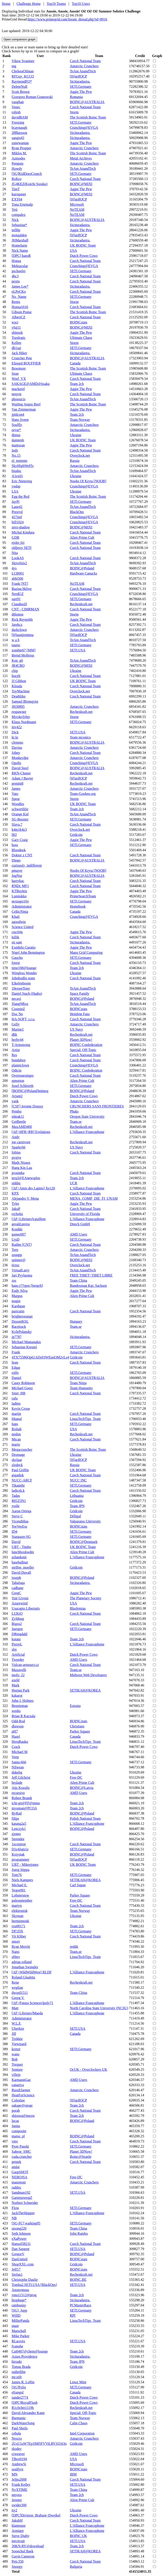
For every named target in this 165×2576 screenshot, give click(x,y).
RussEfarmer (21, 2090)
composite (19, 2131)
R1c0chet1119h (23, 2408)
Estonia (75, 1706)
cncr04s (17, 932)
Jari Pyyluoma (22, 1275)
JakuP (16, 1209)
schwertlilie (20, 809)
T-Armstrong (21, 1045)
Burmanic (19, 2418)
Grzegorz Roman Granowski (32, 97)
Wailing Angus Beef (26, 404)
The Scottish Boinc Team (88, 117)
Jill (14, 2034)
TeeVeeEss (19, 1526)
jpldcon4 (18, 414)
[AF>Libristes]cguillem (28, 1219)
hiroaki (17, 2361)
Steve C (17, 1516)
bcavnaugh (19, 127)
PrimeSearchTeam (83, 896)
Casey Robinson (23, 1383)
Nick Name (20, 250)
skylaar (17, 1460)
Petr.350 (17, 2561)
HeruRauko (20, 1741)
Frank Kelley (21, 2484)
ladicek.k (18, 1490)
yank (15, 1101)
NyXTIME (19, 2490)
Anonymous (20, 2290)
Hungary (76, 1321)
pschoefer (18, 271)
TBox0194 (19, 2459)
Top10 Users (81, 4)
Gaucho (17, 958)
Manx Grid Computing (86, 952)
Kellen (16, 343)
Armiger (18, 2531)
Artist (16, 1050)
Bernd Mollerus (23, 655)
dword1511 (20, 1993)
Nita (15, 553)
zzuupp (17, 1255)
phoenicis (18, 399)
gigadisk (18, 1475)
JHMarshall (20, 240)
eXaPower (19, 2238)
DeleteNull (19, 86)
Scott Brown (20, 92)
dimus (16, 435)
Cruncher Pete (22, 358)
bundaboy (19, 1060)
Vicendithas (20, 1521)
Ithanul (17, 1419)
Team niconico (80, 737)
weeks (16, 1711)
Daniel (16, 1378)
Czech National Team (85, 61)
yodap (16, 486)
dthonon (17, 614)
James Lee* (20, 286)
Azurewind (19, 1603)
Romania (76, 97)
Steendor (18, 1839)
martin (16, 1414)
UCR (73, 1183)
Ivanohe (17, 2346)
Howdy (17, 168)
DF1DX (17, 1931)
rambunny (19, 2305)
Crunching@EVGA (84, 127)
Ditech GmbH (80, 1224)
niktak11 (18, 1116)
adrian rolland (21, 1962)
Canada (75, 363)
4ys (14, 568)
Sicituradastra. (80, 81)
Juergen (17, 1629)
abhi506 (17, 578)
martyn (17, 1905)
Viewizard (19, 2044)
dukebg (17, 1772)
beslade (17, 1782)
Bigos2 (17, 1624)
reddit (74, 1946)
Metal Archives (81, 158)
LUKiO (17, 1613)
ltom (15, 1362)
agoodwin (19, 922)
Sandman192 (21, 2192)
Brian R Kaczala (23, 1716)
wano (15, 2054)
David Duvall (21, 1572)
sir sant (17, 942)
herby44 (17, 1039)
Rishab (16, 1429)
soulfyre (17, 2469)
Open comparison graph (19, 39)
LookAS (18, 558)
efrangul (17, 2392)
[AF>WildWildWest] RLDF (32, 1972)
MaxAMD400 (22, 1127)
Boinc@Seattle (80, 2157)
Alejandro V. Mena (25, 1198)
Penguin (17, 163)
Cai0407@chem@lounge (30, 2351)
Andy (16, 1137)
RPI (72, 2315)
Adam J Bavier (22, 778)
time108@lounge (24, 968)
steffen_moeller (23, 1567)
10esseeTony (21, 988)
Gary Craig (20, 840)
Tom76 (17, 1875)
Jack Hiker (19, 353)
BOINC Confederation (86, 1045)
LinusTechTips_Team (85, 1419)
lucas (15, 2121)
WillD (16, 2315)
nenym (16, 394)
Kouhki (17, 1229)
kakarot (17, 1695)
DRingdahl (19, 1634)
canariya (18, 2085)
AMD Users (78, 1234)
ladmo (16, 1403)
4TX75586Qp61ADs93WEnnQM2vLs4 (40, 1357)
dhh (14, 1034)
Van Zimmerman (24, 409)
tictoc (16, 1265)
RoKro (16, 179)
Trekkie (17, 2039)
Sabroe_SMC (21, 2151)
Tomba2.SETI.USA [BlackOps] (34, 2285)
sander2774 (20, 2397)
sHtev (16, 1957)
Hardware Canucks (83, 573)
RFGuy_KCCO (23, 76)
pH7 (15, 1731)
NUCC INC (78, 1480)
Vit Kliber (19, 1936)
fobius (16, 1152)
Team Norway (80, 419)
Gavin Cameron (23, 2556)
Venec (16, 107)
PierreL (17, 1644)
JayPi (15, 501)
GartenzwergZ (22, 2198)
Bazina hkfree (21, 589)
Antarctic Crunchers (84, 66)
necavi (16, 999)
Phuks (74, 1111)
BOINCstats (78, 322)
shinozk (17, 332)
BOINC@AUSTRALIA (87, 102)
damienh (18, 440)
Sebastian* (19, 225)
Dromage (18, 1455)
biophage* (19, 2300)
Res (14, 1055)
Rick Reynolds (22, 619)
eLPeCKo (19, 291)
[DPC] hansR (21, 256)
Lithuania (76, 1496)
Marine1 (18, 1029)
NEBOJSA (19, 2177)
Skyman (17, 1916)
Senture (17, 2069)
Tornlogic (18, 338)
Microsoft (77, 204)
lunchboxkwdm (23, 1552)
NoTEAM (77, 209)
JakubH (17, 2520)
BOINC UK (78, 2536)
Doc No (17, 1014)
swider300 (19, 2505)
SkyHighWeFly (23, 466)
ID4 (14, 1531)
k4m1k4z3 (19, 829)
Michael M (19, 1752)
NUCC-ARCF (22, 1480)
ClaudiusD (19, 604)
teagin (16, 1301)
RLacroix (18, 2341)
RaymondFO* (22, 81)
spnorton (18, 1080)
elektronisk (19, 1911)
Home (6, 4)
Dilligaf (75, 1516)
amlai (16, 2167)
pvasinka (18, 1173)
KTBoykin (19, 891)
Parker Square (80, 1731)
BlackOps (77, 512)
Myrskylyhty (21, 717)
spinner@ (18, 1260)
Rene (15, 1982)
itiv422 (17, 727)
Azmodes (18, 158)
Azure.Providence (24, 2356)
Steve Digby (20, 2536)
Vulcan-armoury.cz (25, 1665)
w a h (15, 640)
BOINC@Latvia (81, 1788)
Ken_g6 (17, 660)
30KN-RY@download (28, 2546)
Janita (16, 2126)
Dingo (16, 860)
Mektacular (20, 266)
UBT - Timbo (21, 1547)
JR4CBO (18, 665)
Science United (22, 927)
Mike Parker (20, 2336)
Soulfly (17, 425)
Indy (15, 450)
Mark (15, 1685)
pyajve (16, 1157)
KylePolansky (22, 1332)
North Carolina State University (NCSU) (99, 2008)
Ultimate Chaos (81, 338)
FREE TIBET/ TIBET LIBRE (91, 1275)
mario (16, 1444)
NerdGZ (17, 594)
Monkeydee (20, 758)
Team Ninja (78, 1383)
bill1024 (17, 522)
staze (15, 2326)
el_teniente (19, 460)
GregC (16, 1593)
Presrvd (17, 512)
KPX (15, 1193)
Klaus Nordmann (24, 722)
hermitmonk (20, 1921)
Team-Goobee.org (82, 794)
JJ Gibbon (19, 681)
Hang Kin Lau (22, 1168)
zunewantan (20, 143)
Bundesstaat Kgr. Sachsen (88, 1285)
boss (15, 845)
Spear (16, 799)
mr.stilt (17, 2377)
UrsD (15, 1239)
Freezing (18, 122)
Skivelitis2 (19, 563)
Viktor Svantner (23, 61)
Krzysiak (18, 1854)
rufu (15, 1398)
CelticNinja (20, 911)
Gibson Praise (21, 312)
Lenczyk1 (19, 1829)
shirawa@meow (23, 2116)
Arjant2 (17, 1096)
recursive (18, 1793)
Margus (17, 1296)
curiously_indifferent (27, 865)
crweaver (18, 2454)
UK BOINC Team (83, 245)
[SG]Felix (19, 2387)
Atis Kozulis (20, 1788)
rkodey (16, 2449)
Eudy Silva (19, 1291)
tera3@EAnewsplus (26, 1178)
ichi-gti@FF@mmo (26, 1803)
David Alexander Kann (28, 2413)
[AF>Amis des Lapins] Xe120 (33, 1188)
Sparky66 (18, 1147)
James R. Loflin (23, 2382)
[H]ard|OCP (78, 76)
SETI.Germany (80, 86)
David (16, 1542)
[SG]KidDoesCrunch (27, 174)
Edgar (16, 1367)
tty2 (14, 2510)
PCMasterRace (80, 2305)
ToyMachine (21, 691)
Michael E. (19, 1885)
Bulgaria (76, 2566)
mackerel (18, 389)
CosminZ (18, 1009)
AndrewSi (19, 2464)
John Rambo (79, 2233)
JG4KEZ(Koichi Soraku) (29, 184)
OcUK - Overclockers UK (88, 2069)
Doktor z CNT (22, 855)
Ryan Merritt (21, 1946)
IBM (73, 2474)
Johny (16, 753)
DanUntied (19, 2259)
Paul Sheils (20, 2428)
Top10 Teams (56, 4)
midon (16, 1434)
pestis (16, 281)
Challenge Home (28, 4)
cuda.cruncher (22, 2157)
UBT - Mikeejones (25, 1864)
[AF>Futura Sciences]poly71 (32, 2003)
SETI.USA (77, 650)
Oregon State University (87, 1116)
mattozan (18, 445)
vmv (15, 2141)
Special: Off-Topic (83, 1050)
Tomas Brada (21, 2367)
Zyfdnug (18, 1618)
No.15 (16, 455)
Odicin (16, 1070)
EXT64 (17, 199)
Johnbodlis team (23, 978)
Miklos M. (19, 153)
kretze (16, 2049)
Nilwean (18, 1767)
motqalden (19, 235)
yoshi (15, 1506)
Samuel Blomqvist (25, 701)
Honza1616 (20, 307)
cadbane (17, 1588)
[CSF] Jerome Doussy (27, 1106)
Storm (74, 112)
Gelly (16, 1024)
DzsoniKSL (20, 1321)
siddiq (16, 1183)
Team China (78, 1280)
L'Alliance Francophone (87, 1132)
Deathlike (18, 696)
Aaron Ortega (21, 1511)
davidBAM (20, 117)
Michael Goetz (22, 1388)
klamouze (18, 2525)
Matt (15, 2008)
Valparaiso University (85, 1521)
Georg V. (18, 1998)
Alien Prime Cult (82, 537)
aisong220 (19, 2228)
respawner (19, 712)
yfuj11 (16, 327)
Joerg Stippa (20, 1870)
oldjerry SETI (21, 548)
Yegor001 (18, 1890)
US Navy (76, 1029)
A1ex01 (17, 476)
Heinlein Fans (80, 1014)
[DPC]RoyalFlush (24, 2402)
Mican (16, 1439)
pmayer (17, 870)
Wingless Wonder (24, 973)
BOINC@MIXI (81, 184)
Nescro (17, 2438)
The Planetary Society (85, 1598)
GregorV (18, 2254)
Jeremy (17, 2500)
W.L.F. (16, 2023)
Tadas (16, 1496)
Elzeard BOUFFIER (26, 363)
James (16, 788)
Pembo (16, 1111)
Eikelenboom (21, 983)
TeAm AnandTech (83, 71)
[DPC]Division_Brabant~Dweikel (36, 2515)
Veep (15, 1757)
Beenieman (20, 1706)
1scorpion (19, 1844)
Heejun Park (20, 1690)
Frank (16, 1352)
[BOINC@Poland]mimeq (30, 1091)
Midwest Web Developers (88, 1675)
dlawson (17, 1726)
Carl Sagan (78, 1885)
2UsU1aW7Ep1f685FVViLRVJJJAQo (39, 2443)
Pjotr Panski (20, 2146)
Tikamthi (18, 1485)
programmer (20, 1859)
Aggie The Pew (81, 92)
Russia (74, 460)
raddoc (16, 2187)
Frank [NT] (20, 583)
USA (73, 250)
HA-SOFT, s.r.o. (23, 1019)
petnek (16, 2162)
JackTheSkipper (23, 2213)
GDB (15, 537)
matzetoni (19, 2182)
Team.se (76, 1121)
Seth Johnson (21, 2233)
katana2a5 (19, 1823)
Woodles (18, 804)
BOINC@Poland (82, 568)
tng (14, 66)
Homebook (78, 906)
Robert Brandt (22, 1798)
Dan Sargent (20, 2249)
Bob (15, 2059)
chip (15, 671)
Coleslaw (18, 2100)
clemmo (17, 742)
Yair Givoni (20, 1598)
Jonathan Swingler (25, 1967)
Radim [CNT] (21, 1244)
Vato (15, 794)
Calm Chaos (78, 2423)
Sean (15, 373)
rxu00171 (18, 1926)
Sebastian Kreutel (24, 1347)
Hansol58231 (21, 2244)
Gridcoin (76, 835)
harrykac (18, 881)
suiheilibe (18, 2372)
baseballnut (20, 1562)
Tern (15, 1250)
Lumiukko (19, 896)
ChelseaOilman (23, 71)
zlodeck (17, 1465)
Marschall (19, 2331)
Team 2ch (77, 384)
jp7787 (16, 1337)
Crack (16, 1747)
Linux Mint (78, 2382)
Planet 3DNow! (81, 1039)
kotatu (16, 1639)
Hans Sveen (20, 419)
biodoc (16, 471)
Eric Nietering (22, 481)
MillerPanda (20, 2320)
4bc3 (15, 276)
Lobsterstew (20, 1895)
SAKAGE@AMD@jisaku (31, 384)
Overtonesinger (23, 1075)
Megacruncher (22, 1449)
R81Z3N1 (19, 1501)
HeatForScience (23, 2095)
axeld (15, 1680)
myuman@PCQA (24, 1808)
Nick (15, 220)
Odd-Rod (18, 1721)
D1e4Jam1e (20, 1849)
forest (16, 963)
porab (16, 2110)
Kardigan (18, 1306)
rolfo (15, 1373)
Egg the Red (20, 496)
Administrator (22, 906)
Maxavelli (19, 1670)
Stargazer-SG (21, 1537)
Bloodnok (19, 850)
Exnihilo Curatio (23, 947)
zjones (16, 1834)
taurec (16, 645)
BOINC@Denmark (83, 1542)
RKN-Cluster (21, 773)
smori (16, 1941)
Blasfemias (78, 1608)
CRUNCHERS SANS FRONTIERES (97, 1106)
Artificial (18, 1654)
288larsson (19, 133)
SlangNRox (20, 1004)
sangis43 (18, 138)
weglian (17, 1987)
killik (15, 937)
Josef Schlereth (22, 1086)
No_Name (19, 297)
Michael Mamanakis (26, 1342)
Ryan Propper (21, 148)
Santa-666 (19, 1762)
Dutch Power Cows (83, 256)
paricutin (18, 1311)
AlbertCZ (18, 317)
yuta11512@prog (24, 2295)
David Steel (20, 768)
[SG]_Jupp (19, 2310)
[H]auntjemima (22, 635)
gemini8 (17, 783)
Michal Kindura (23, 532)
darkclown (19, 630)
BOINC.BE (78, 2279)
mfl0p (16, 230)
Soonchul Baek (22, 2551)
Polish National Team (85, 1818)
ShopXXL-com (23, 2264)
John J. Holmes (22, 1700)
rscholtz (17, 1214)
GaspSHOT (20, 2172)
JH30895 (18, 706)
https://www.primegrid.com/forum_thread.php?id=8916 (67, 19)
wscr (15, 322)
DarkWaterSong (23, 2423)
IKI (14, 835)
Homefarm (19, 245)
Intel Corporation (82, 2433)
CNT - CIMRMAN (25, 609)
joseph (16, 1578)
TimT (16, 189)
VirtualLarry (20, 1270)
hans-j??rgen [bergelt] (27, 1285)
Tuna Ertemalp (22, 204)
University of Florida (85, 1214)
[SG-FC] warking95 (26, 2223)
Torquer (17, 2064)
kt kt (15, 737)
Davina (17, 747)
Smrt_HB (18, 1393)
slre (14, 1649)
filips (15, 1818)
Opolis (16, 763)
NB (14, 2218)
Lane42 (17, 507)
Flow (15, 2208)
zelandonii (19, 1557)
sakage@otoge (22, 2105)
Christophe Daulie (25, 2279)
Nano (15, 1952)
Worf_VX (19, 379)
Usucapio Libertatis (26, 1608)
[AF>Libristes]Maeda (27, 2013)
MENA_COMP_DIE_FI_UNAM (94, 1198)
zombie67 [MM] (23, 650)
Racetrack (19, 1326)
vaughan (18, 102)
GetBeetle (19, 1121)
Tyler (15, 1203)
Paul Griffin (20, 1470)
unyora (16, 2495)
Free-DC (76, 1777)
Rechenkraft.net (81, 604)
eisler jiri (18, 542)
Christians (77, 1726)
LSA (15, 491)
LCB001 (18, 573)
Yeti (14, 209)
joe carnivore (21, 1142)
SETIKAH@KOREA (85, 1690)
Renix (16, 302)
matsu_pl (18, 2136)
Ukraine (75, 435)
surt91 (16, 599)
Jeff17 (16, 2269)
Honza (16, 261)
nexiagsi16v (20, 901)
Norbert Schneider (25, 2203)
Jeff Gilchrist (21, 1777)
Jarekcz (17, 624)
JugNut (17, 876)
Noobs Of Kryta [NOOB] (88, 481)
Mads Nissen (21, 1162)
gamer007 (19, 1234)
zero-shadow (21, 527)
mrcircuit (18, 2541)
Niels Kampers (22, 1880)
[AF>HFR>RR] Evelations (31, 1132)
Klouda (17, 686)
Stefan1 (17, 2274)
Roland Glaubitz (23, 1977)
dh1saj (16, 348)
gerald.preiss (21, 1224)
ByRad (16, 1813)
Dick (15, 732)
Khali (16, 917)
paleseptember (22, 1900)
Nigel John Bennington (28, 952)
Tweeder (18, 1659)
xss (14, 1280)
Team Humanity (81, 1388)
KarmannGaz (21, 2080)
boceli (16, 676)
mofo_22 (18, 1675)
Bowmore (19, 368)
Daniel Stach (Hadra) (27, 993)
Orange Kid (20, 814)
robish (16, 112)
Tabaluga (18, 1583)
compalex (18, 215)
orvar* (16, 430)
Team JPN (77, 1506)
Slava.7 (17, 824)
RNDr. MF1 (20, 886)
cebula (16, 2433)
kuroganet (19, 194)
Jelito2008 (19, 2479)
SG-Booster (20, 819)
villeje (16, 2075)
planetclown (20, 1065)
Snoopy (17, 2566)
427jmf (17, 517)
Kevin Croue (21, 1408)
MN (14, 2474)
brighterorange (22, 1316)
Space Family (79, 993)
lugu (15, 1424)
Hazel (16, 1736)
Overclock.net (80, 455)
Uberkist (18, 2028)
